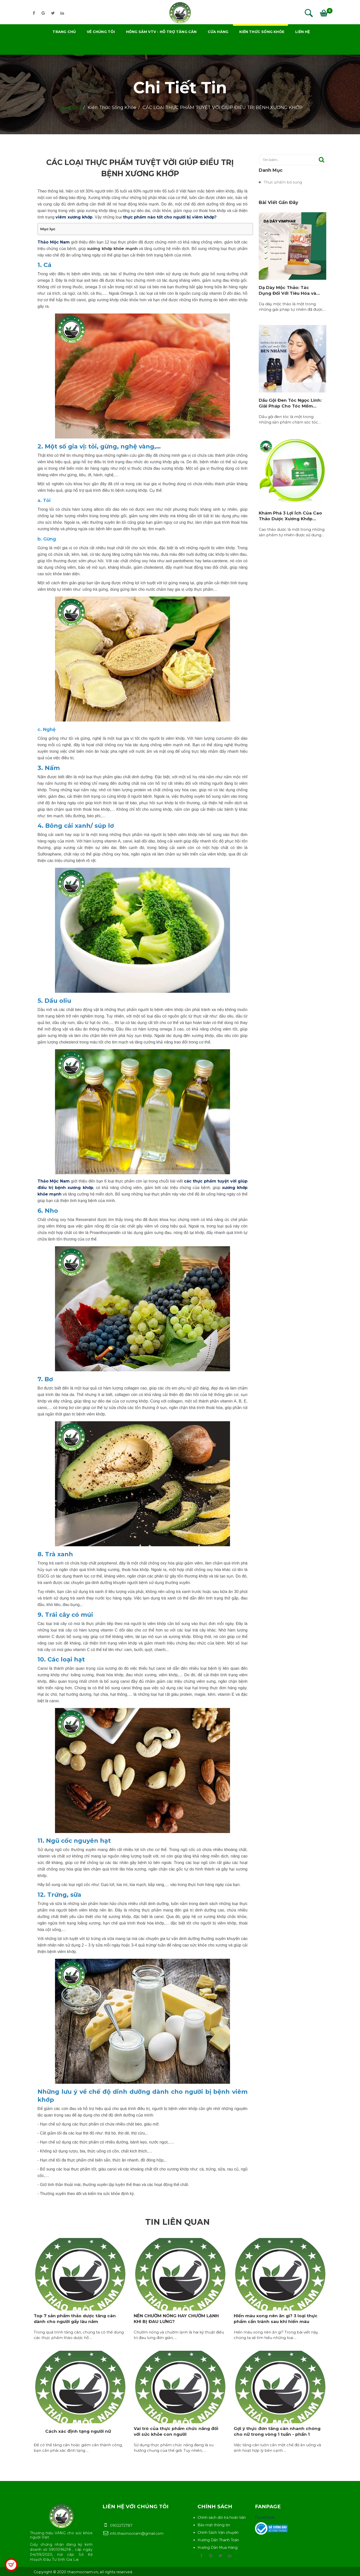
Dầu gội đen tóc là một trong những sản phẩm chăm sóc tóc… (290, 419)
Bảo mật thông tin (214, 2525)
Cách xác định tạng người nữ (78, 2431)
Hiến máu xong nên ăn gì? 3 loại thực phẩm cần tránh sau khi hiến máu (276, 2318)
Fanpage (268, 2507)
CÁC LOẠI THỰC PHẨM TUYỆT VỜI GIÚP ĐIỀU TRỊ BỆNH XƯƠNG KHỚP (222, 107)
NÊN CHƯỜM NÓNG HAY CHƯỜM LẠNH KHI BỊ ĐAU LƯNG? (176, 2318)
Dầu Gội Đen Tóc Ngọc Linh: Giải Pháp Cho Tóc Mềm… (290, 403)
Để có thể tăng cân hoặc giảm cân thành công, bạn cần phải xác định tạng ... (78, 2447)
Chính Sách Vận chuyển (218, 2532)
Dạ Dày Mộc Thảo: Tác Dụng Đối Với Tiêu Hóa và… (289, 290)
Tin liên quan (177, 2222)
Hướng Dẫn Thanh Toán (218, 2540)
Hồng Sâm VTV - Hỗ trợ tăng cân (161, 32)
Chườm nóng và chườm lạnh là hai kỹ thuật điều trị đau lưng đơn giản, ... (179, 2335)
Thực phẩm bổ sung (283, 182)
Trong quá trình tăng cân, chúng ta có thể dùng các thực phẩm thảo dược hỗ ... (79, 2335)
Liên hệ (302, 32)
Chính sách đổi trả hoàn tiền (222, 2517)
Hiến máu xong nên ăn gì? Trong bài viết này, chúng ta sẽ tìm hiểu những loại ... (276, 2335)
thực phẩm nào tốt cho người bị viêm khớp (168, 217)
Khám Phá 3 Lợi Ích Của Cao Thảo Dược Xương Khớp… (290, 515)
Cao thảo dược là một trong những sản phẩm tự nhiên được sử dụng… (291, 532)
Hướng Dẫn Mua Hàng (218, 2547)
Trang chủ (64, 32)
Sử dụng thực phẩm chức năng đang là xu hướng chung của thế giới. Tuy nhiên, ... (174, 2447)
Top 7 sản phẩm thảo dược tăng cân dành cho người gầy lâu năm (75, 2318)
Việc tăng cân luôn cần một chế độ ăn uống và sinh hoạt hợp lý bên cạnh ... (277, 2447)
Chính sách (215, 2507)
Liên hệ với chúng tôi (135, 2507)
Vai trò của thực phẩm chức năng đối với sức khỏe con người (176, 2431)
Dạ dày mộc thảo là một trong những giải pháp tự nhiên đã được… (292, 307)
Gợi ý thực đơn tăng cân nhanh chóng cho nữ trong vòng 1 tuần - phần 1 (277, 2431)
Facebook (265, 2517)
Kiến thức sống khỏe (261, 32)
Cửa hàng (218, 32)
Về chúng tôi (101, 32)
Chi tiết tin (180, 87)
